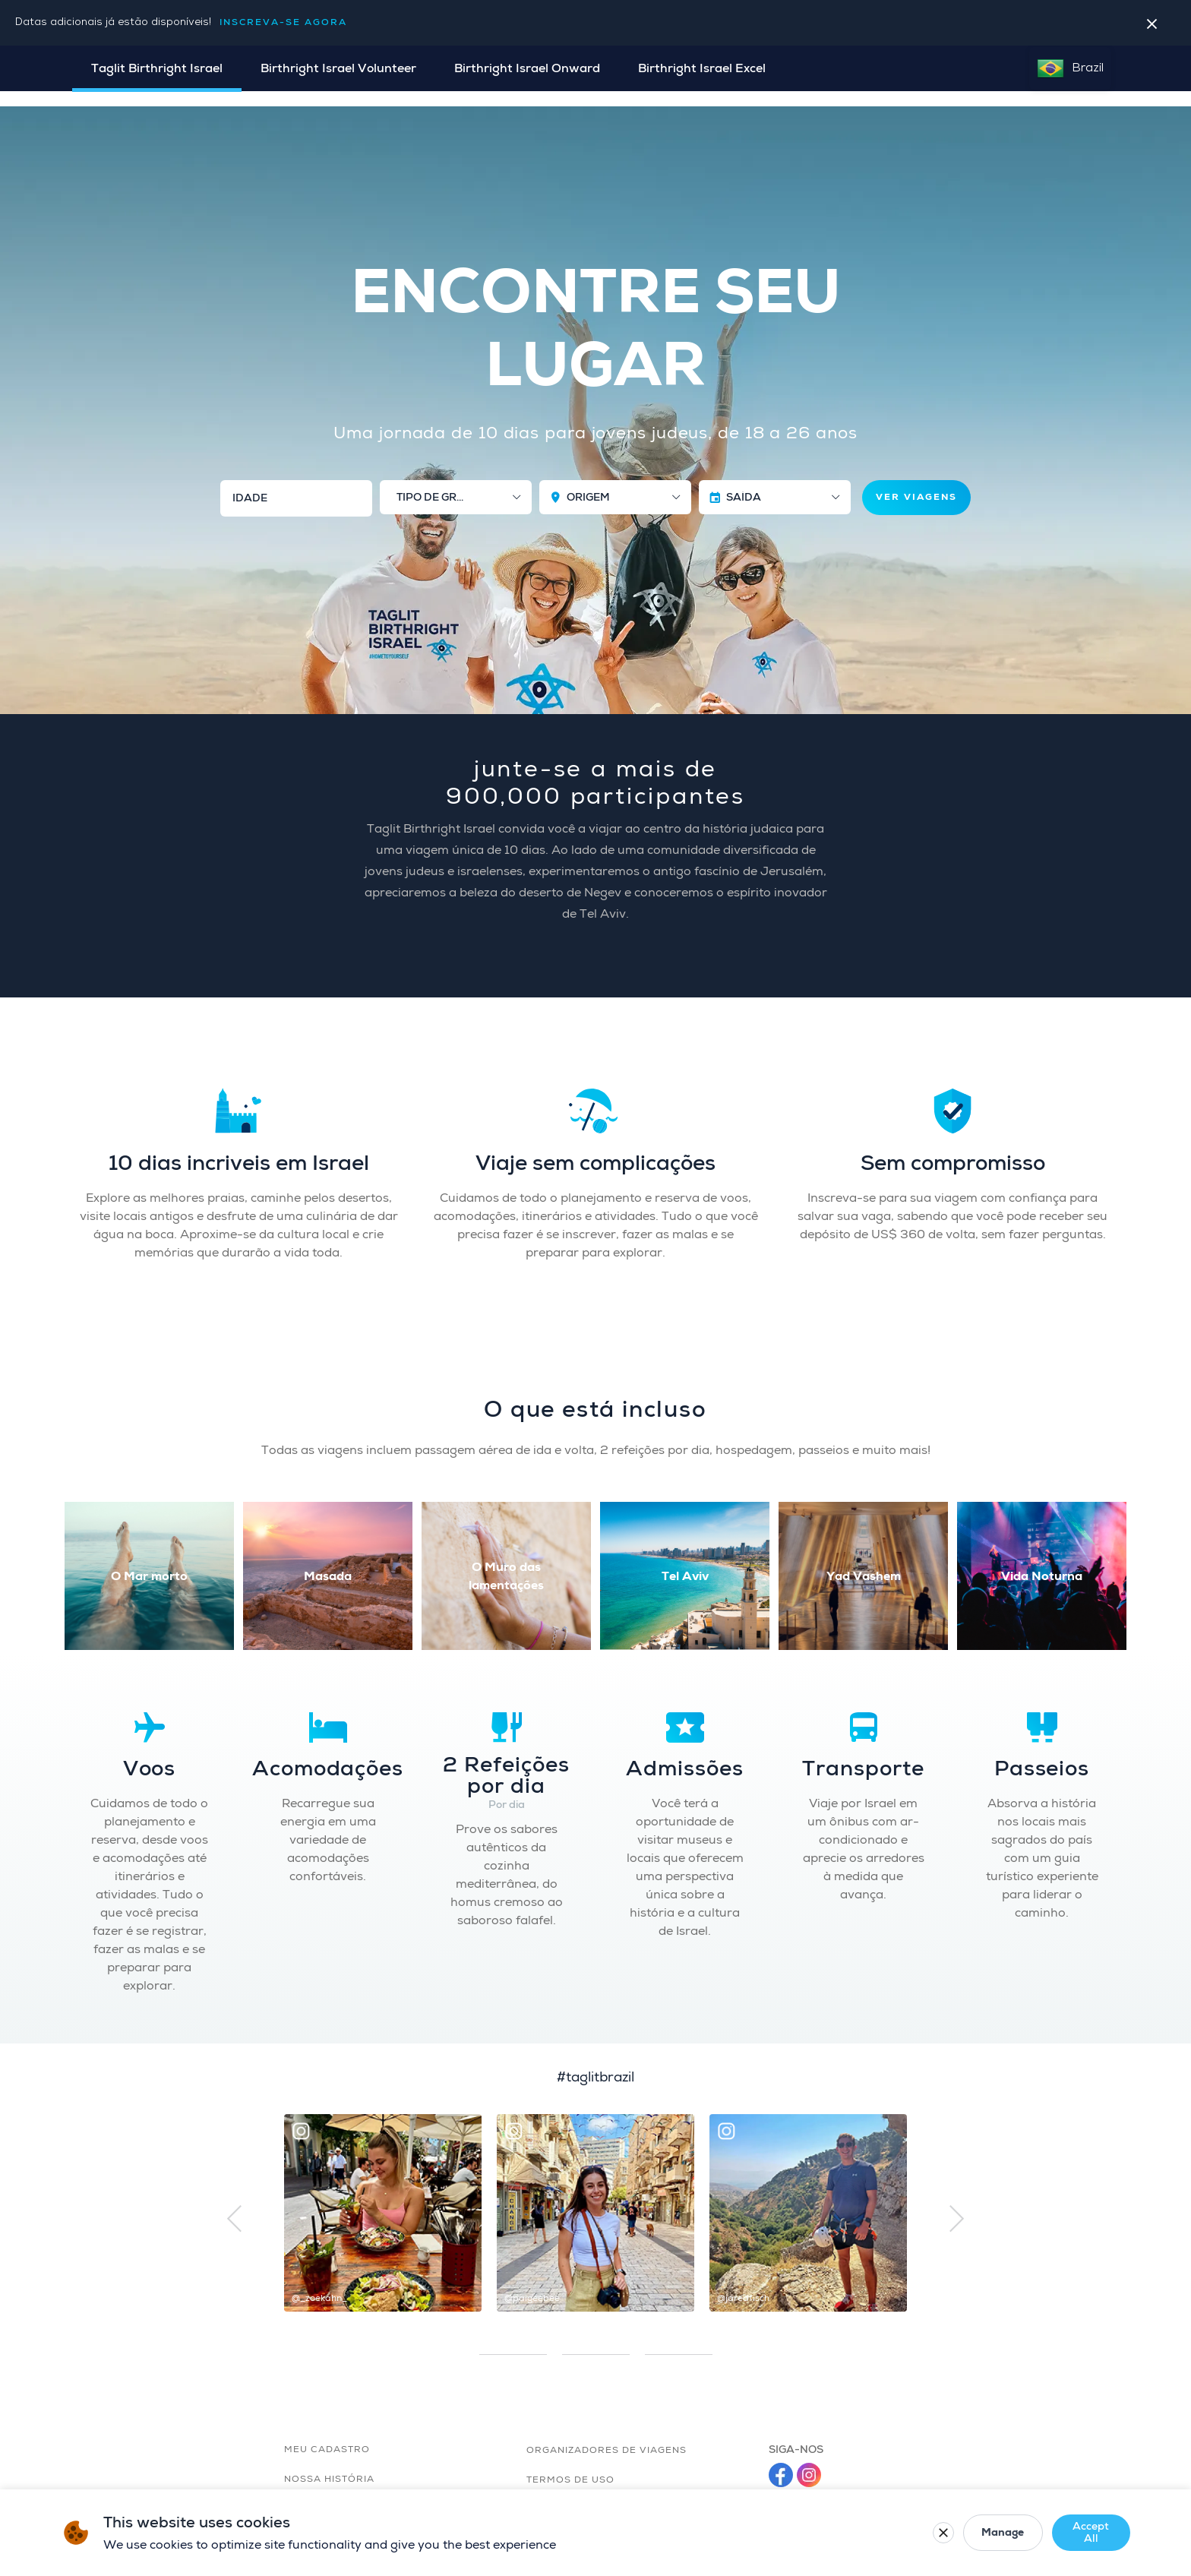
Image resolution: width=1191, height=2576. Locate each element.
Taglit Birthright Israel (157, 68)
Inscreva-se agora (283, 22)
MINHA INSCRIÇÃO (1047, 119)
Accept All (1040, 2532)
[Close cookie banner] (1112, 2532)
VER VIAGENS (916, 482)
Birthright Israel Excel (702, 68)
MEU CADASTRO (327, 2434)
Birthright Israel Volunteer (338, 68)
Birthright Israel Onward (527, 68)
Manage (943, 2532)
